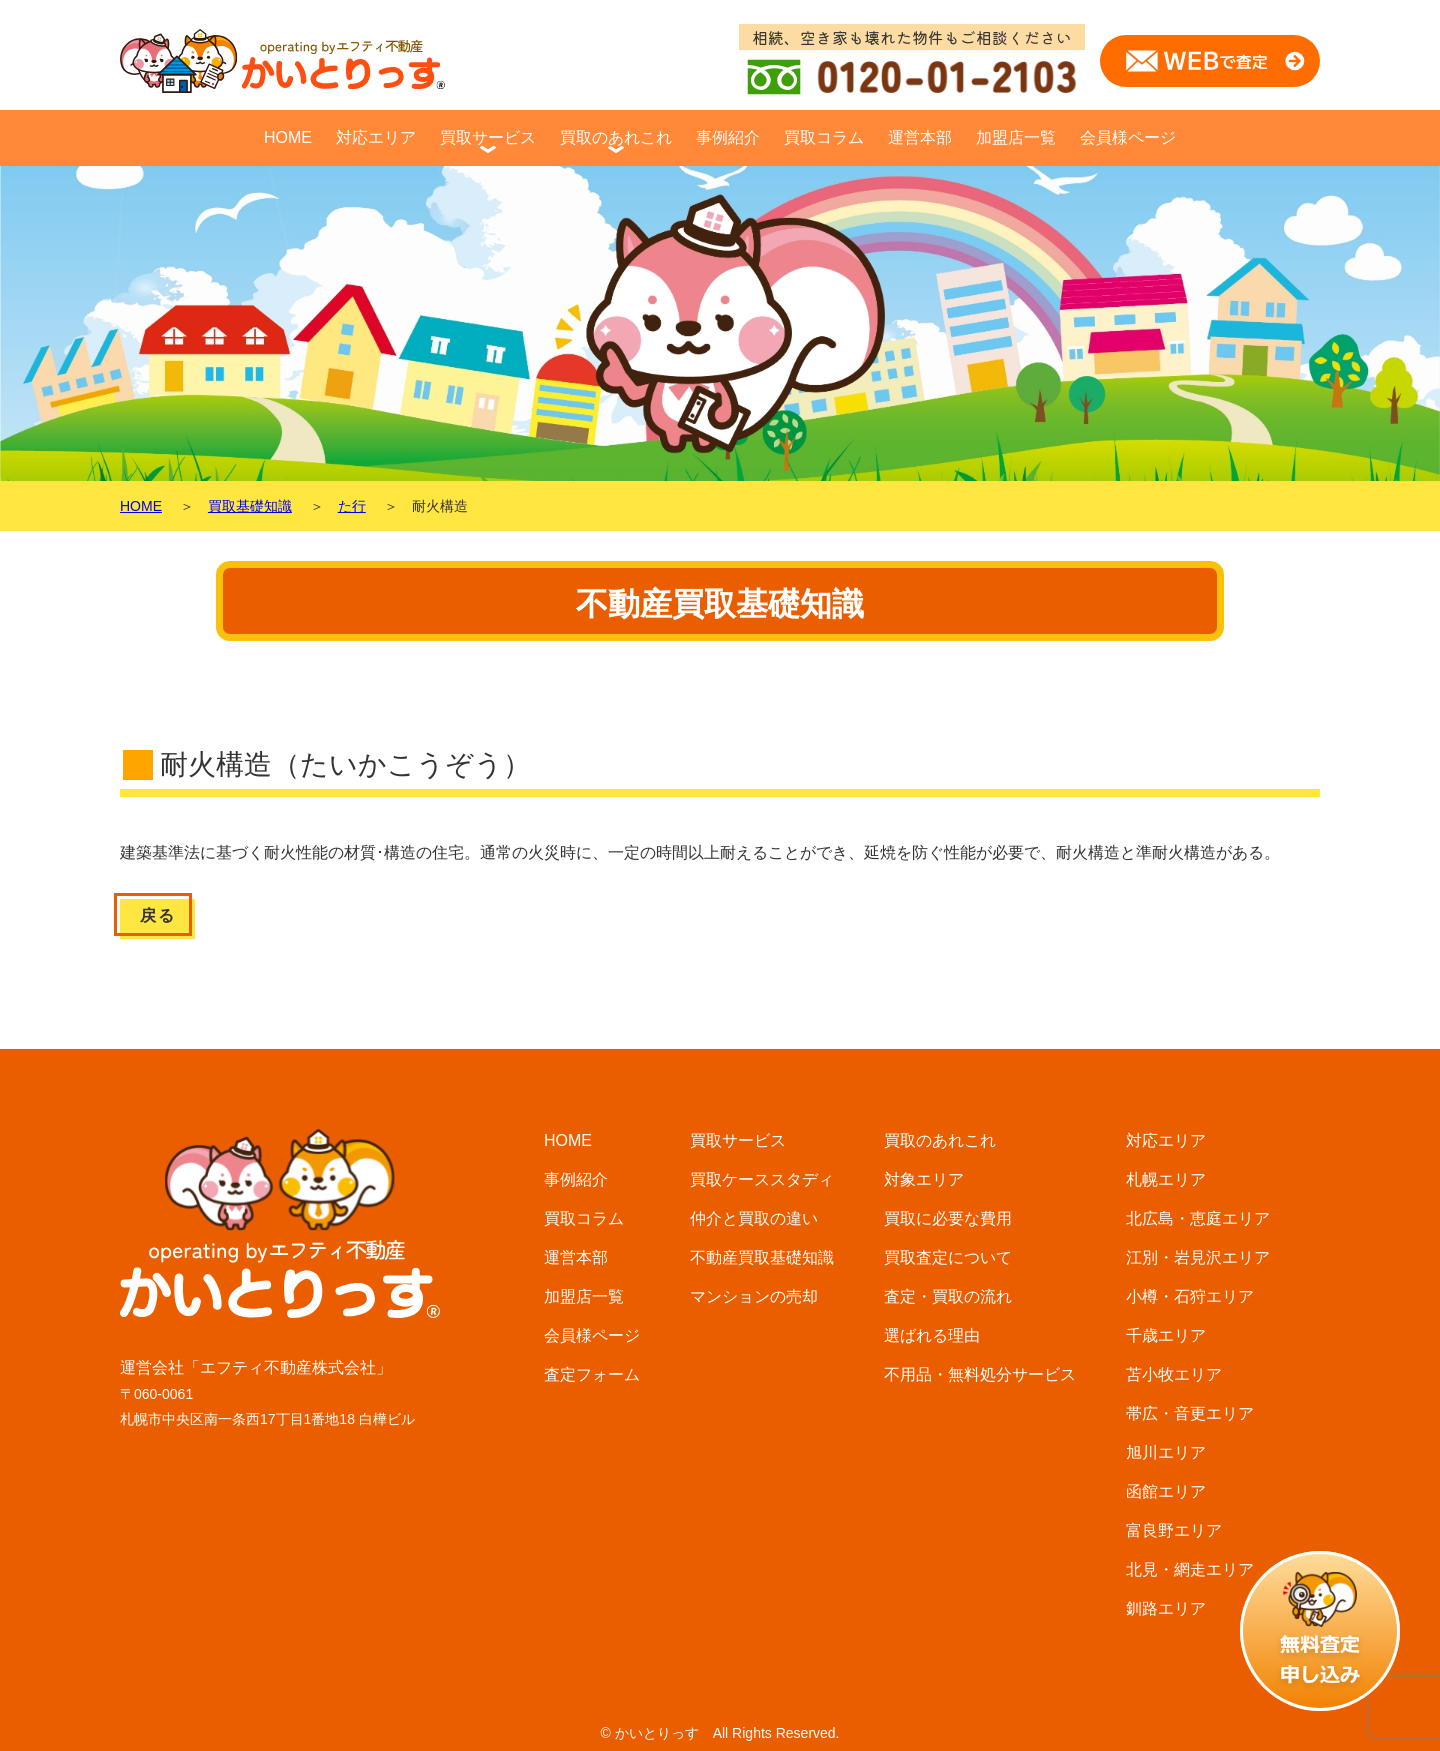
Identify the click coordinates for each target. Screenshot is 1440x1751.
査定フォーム (592, 1374)
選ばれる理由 (932, 1335)
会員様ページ (1128, 137)
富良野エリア (1174, 1530)
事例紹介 (728, 137)
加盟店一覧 (1016, 137)
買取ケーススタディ (762, 1179)
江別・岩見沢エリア (1198, 1257)
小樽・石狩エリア (1190, 1296)
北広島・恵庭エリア (1198, 1218)
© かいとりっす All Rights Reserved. (719, 1733)
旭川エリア (1166, 1452)
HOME (288, 137)
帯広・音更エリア (1190, 1413)
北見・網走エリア (1190, 1569)
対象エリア (924, 1179)
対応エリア (376, 137)
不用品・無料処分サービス (980, 1374)
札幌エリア (1166, 1179)
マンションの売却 (754, 1296)
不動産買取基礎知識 (762, 1257)
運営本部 (920, 137)
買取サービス (488, 137)
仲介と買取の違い (754, 1218)
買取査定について (948, 1257)
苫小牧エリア (1174, 1374)
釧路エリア (1166, 1608)
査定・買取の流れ (948, 1296)
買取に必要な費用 (948, 1218)
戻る (157, 915)
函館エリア (1166, 1491)
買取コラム (824, 137)
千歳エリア (1166, 1335)
